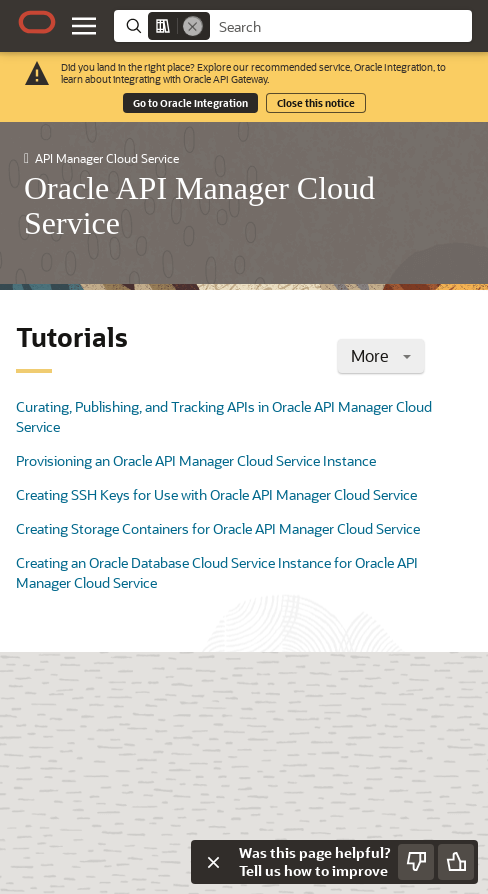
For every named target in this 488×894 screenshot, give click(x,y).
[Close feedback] (213, 862)
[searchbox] (341, 27)
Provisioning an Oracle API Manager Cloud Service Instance (196, 460)
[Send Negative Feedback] (416, 862)
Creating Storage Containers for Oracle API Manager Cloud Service (218, 528)
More (381, 355)
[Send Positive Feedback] (456, 862)
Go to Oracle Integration (190, 103)
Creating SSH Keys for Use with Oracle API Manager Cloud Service (216, 494)
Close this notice (316, 103)
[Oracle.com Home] (37, 22)
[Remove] (193, 26)
